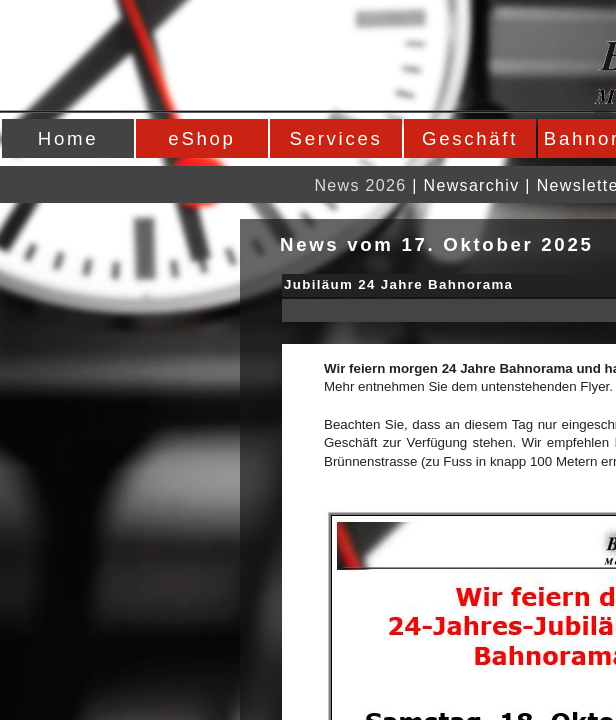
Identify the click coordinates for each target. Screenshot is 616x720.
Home (68, 138)
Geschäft (470, 138)
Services (336, 138)
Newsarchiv (472, 185)
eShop (201, 138)
